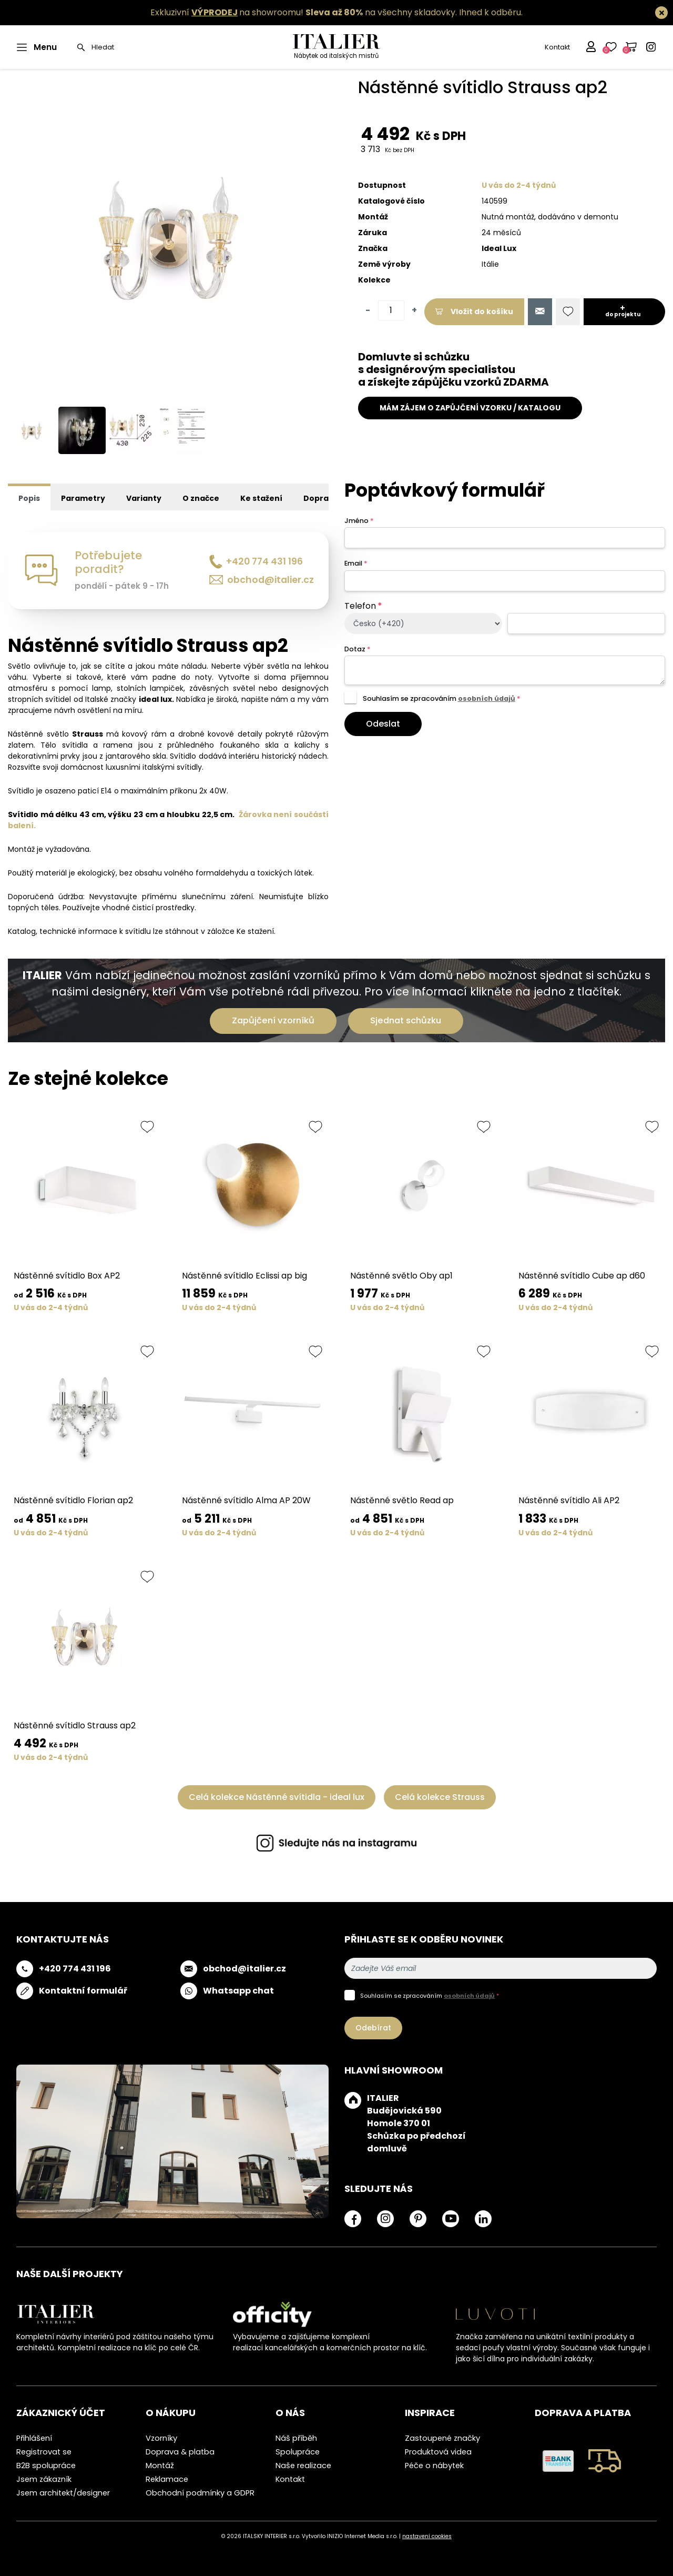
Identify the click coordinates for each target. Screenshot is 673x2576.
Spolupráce (298, 2452)
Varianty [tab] (143, 498)
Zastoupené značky (442, 2438)
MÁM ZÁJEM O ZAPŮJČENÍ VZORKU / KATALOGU (470, 407)
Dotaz (357, 649)
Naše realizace (303, 2465)
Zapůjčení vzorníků (273, 1020)
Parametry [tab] (83, 498)
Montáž (160, 2465)
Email (355, 563)
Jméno (358, 520)
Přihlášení (34, 2438)
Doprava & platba (180, 2452)
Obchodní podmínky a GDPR (200, 2493)
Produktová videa (438, 2452)
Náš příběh (296, 2438)
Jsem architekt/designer (63, 2493)
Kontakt (557, 47)
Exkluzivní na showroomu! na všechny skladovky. (303, 12)
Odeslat (383, 724)
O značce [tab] (200, 498)
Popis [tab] (29, 498)
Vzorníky (161, 2438)
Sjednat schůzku (405, 1020)
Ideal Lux (499, 248)
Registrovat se (44, 2452)
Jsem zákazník (44, 2479)
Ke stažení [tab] (261, 498)
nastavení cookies (427, 2536)
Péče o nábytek (434, 2465)
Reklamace (167, 2479)
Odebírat (373, 2027)
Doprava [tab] (321, 498)
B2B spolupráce (46, 2465)
